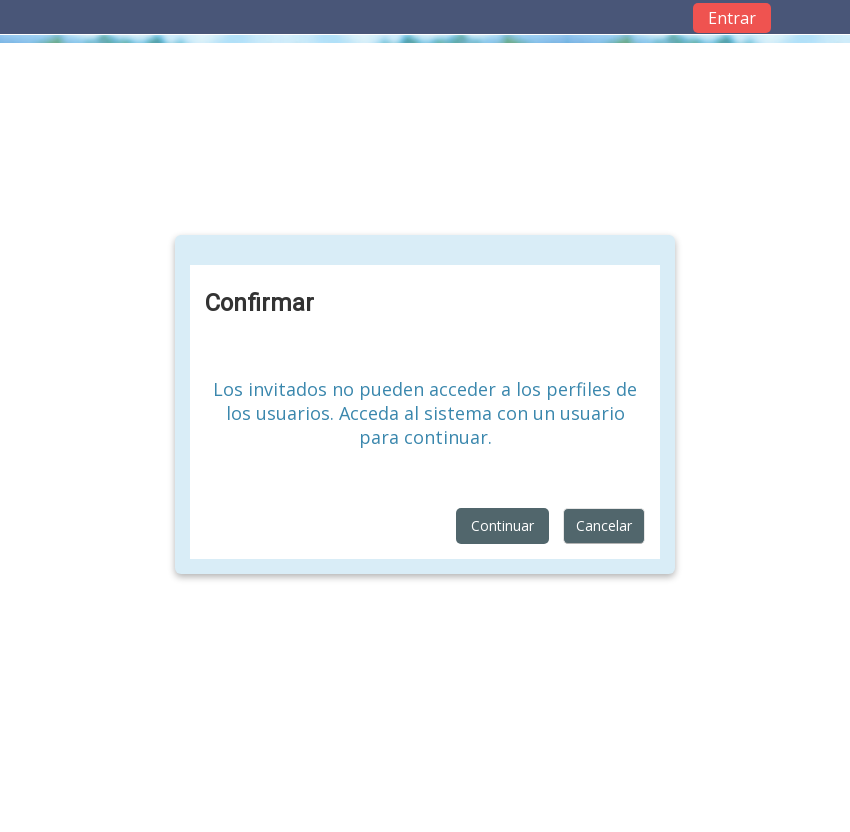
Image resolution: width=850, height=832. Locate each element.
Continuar (502, 525)
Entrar (732, 18)
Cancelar (604, 525)
